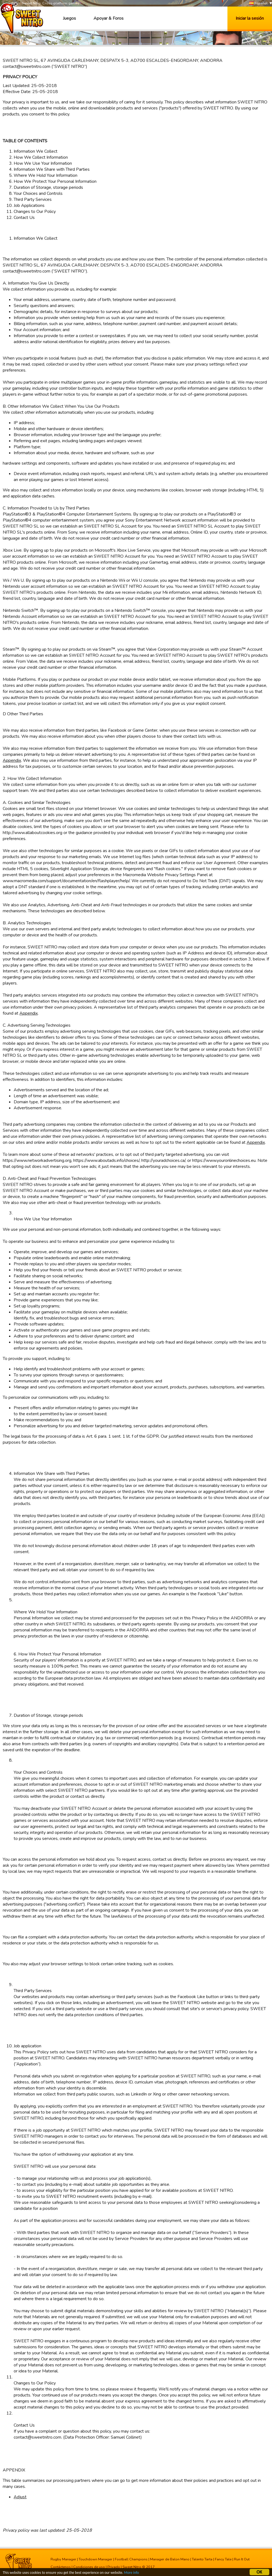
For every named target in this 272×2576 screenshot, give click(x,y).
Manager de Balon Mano (169, 2559)
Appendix (12, 760)
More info (131, 2573)
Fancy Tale (223, 2559)
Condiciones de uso (89, 2567)
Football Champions (131, 2559)
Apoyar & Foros (108, 18)
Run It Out (242, 2559)
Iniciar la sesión (250, 18)
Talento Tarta (202, 2559)
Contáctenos (61, 2567)
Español (258, 3)
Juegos (69, 18)
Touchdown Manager (95, 2559)
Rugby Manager (63, 2559)
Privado (113, 2567)
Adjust (20, 2497)
